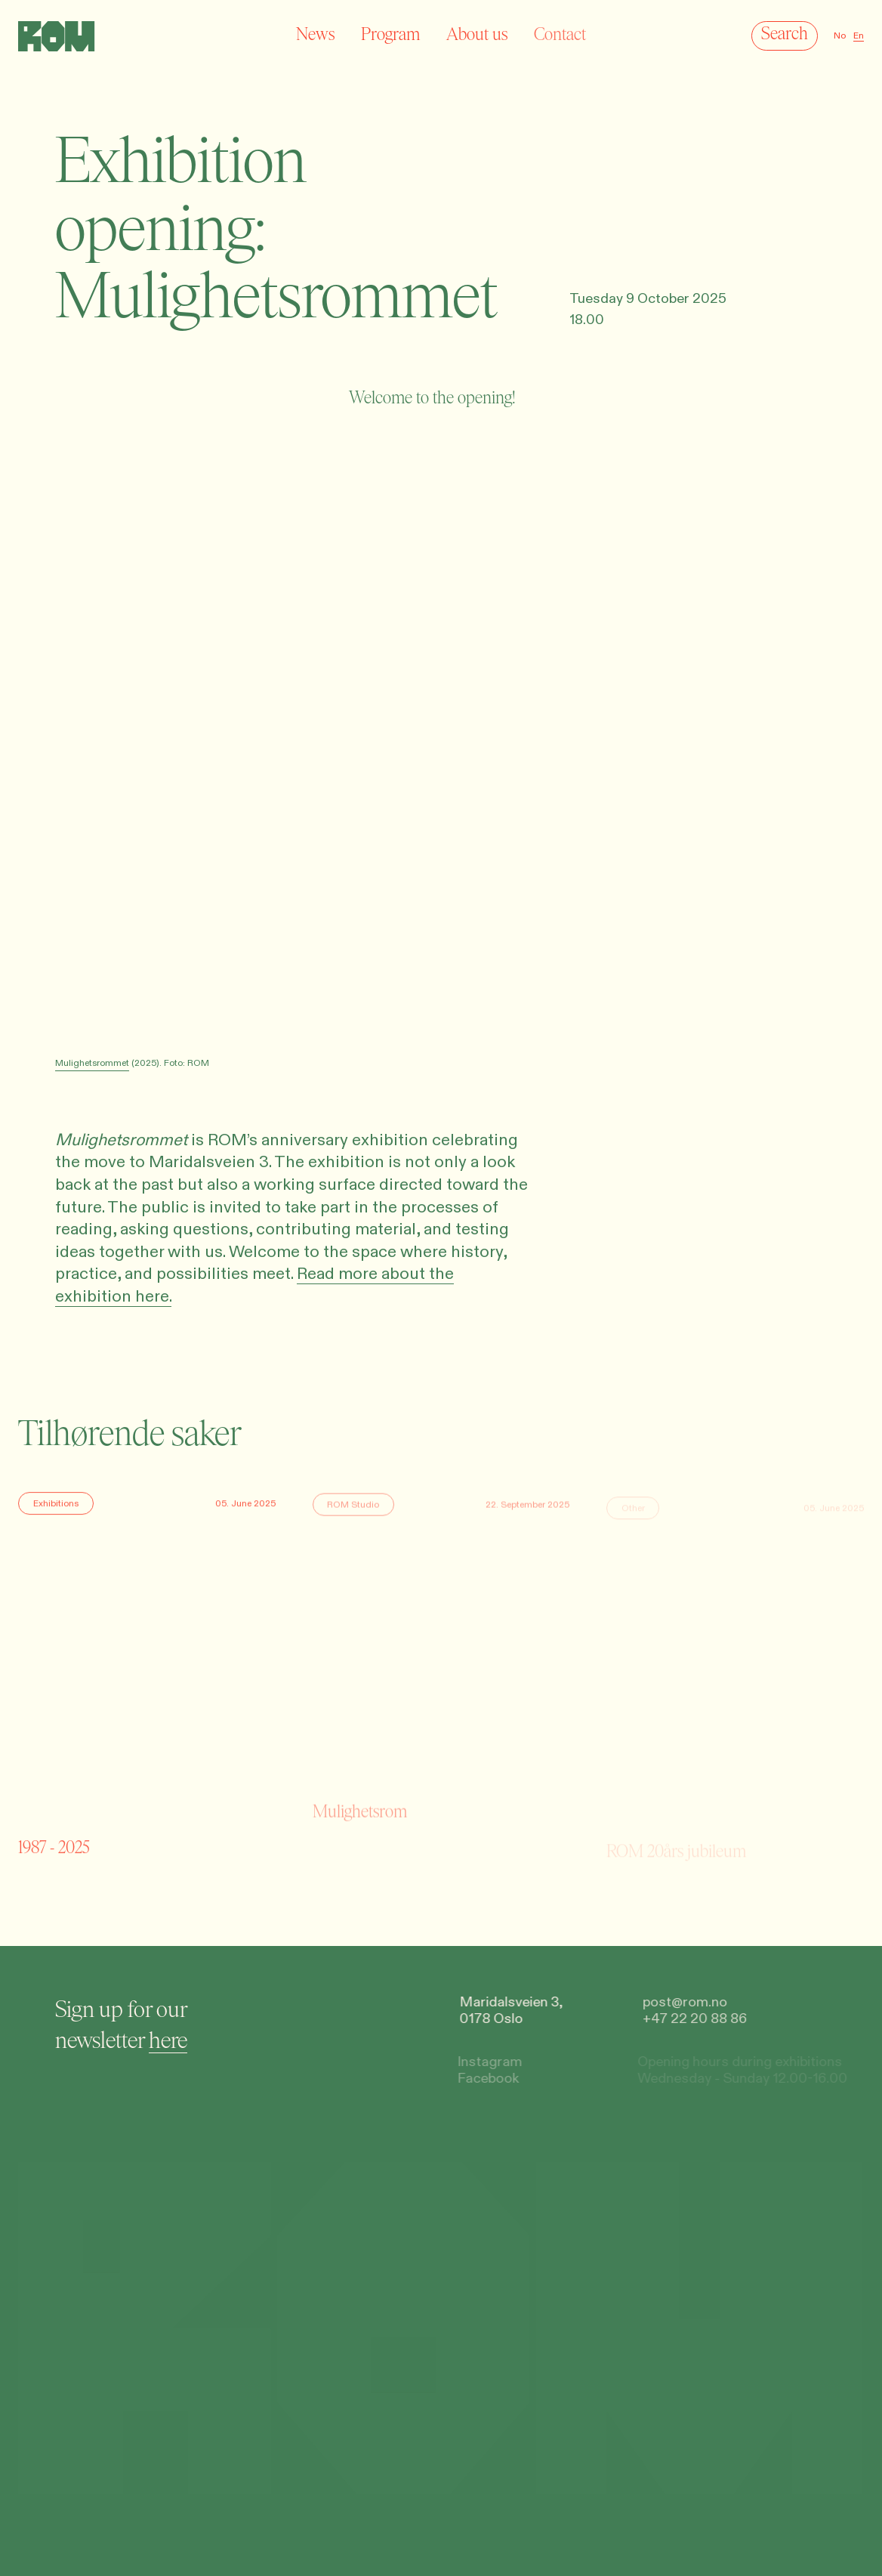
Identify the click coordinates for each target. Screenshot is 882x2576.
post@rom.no (682, 2002)
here (167, 2040)
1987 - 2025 (54, 1849)
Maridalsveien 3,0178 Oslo (509, 2010)
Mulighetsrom (360, 1853)
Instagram (484, 2061)
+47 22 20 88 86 (692, 2019)
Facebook (483, 2079)
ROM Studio (353, 1509)
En (858, 36)
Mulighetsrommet (92, 1063)
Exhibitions (56, 1506)
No (840, 36)
